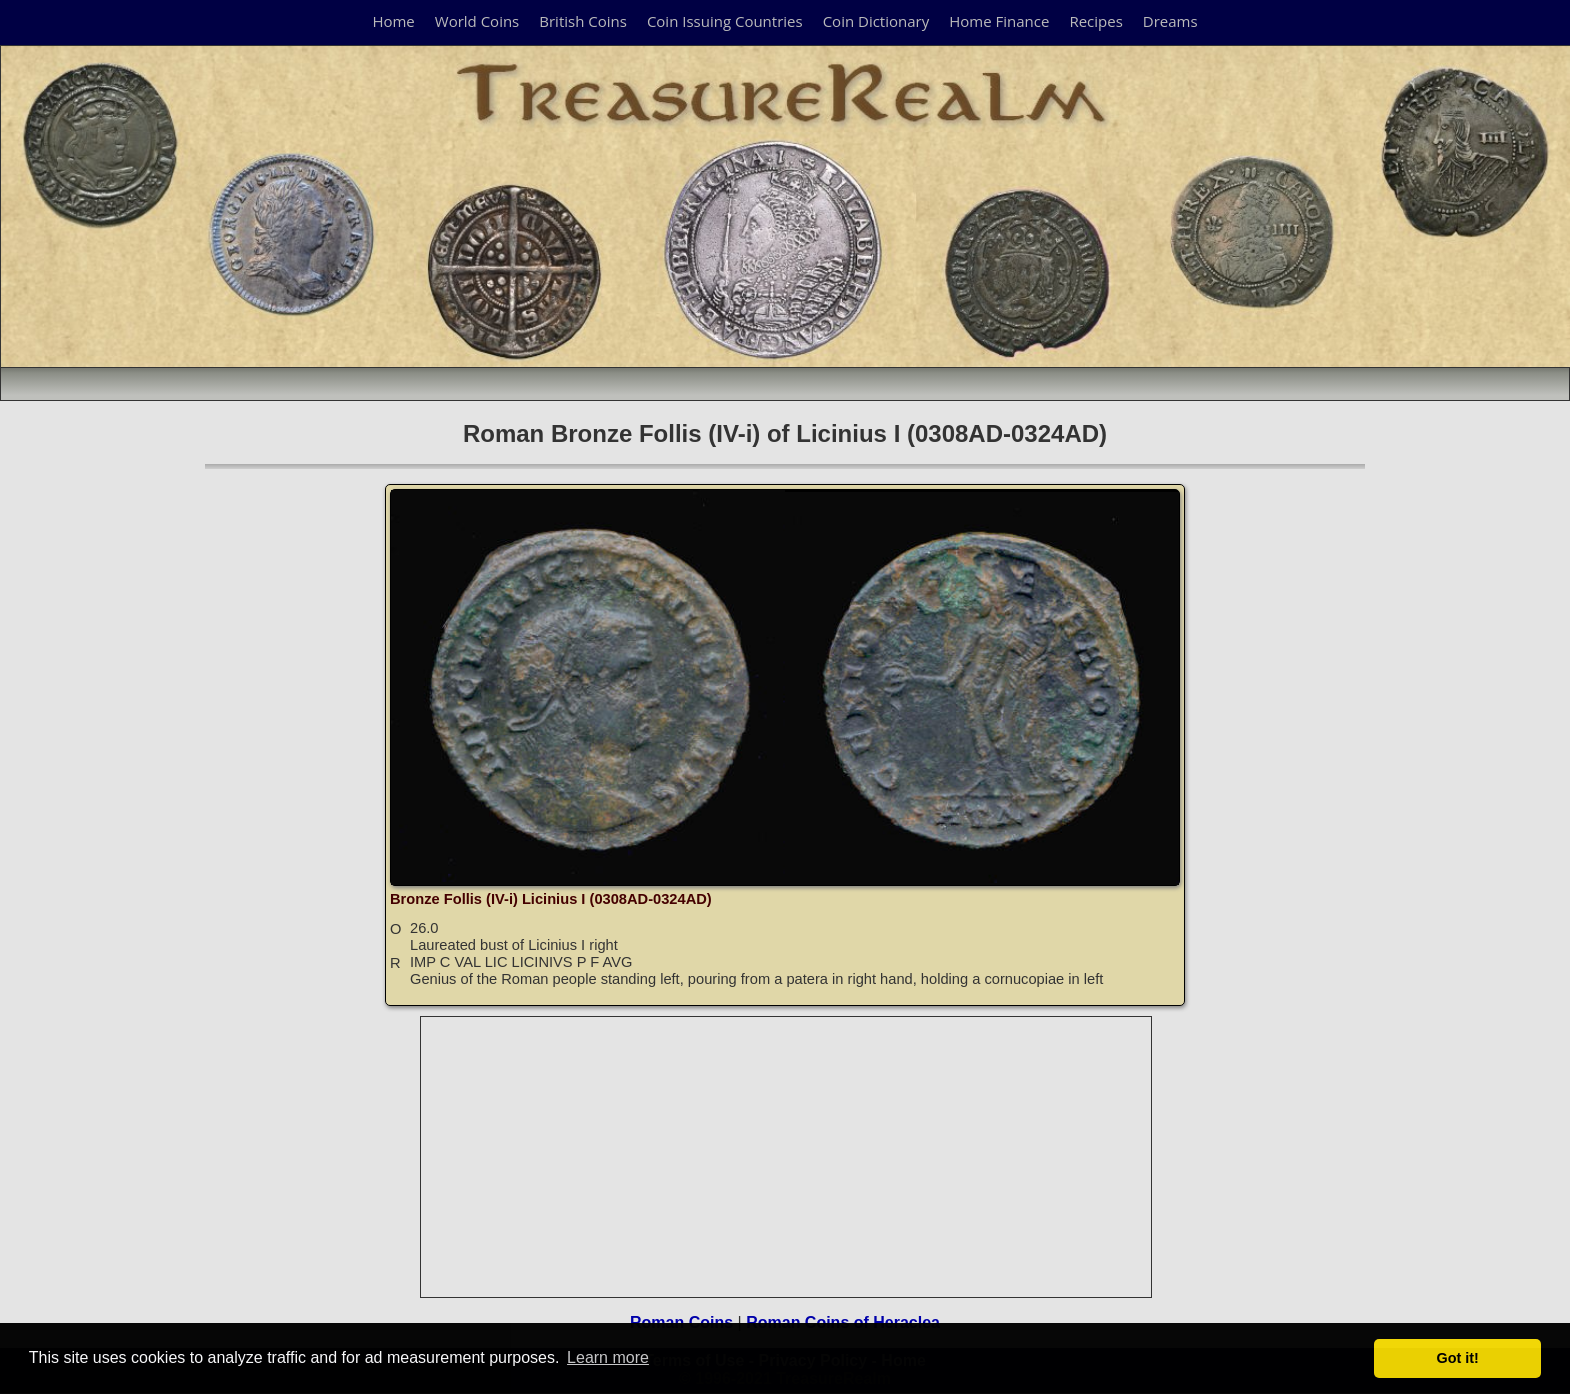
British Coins (583, 21)
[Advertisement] (787, 1157)
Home (393, 21)
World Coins (477, 21)
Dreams (1170, 21)
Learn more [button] (608, 1357)
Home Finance (999, 21)
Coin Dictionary (876, 21)
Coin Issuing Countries (725, 21)
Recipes (1095, 21)
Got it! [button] (1458, 1358)
